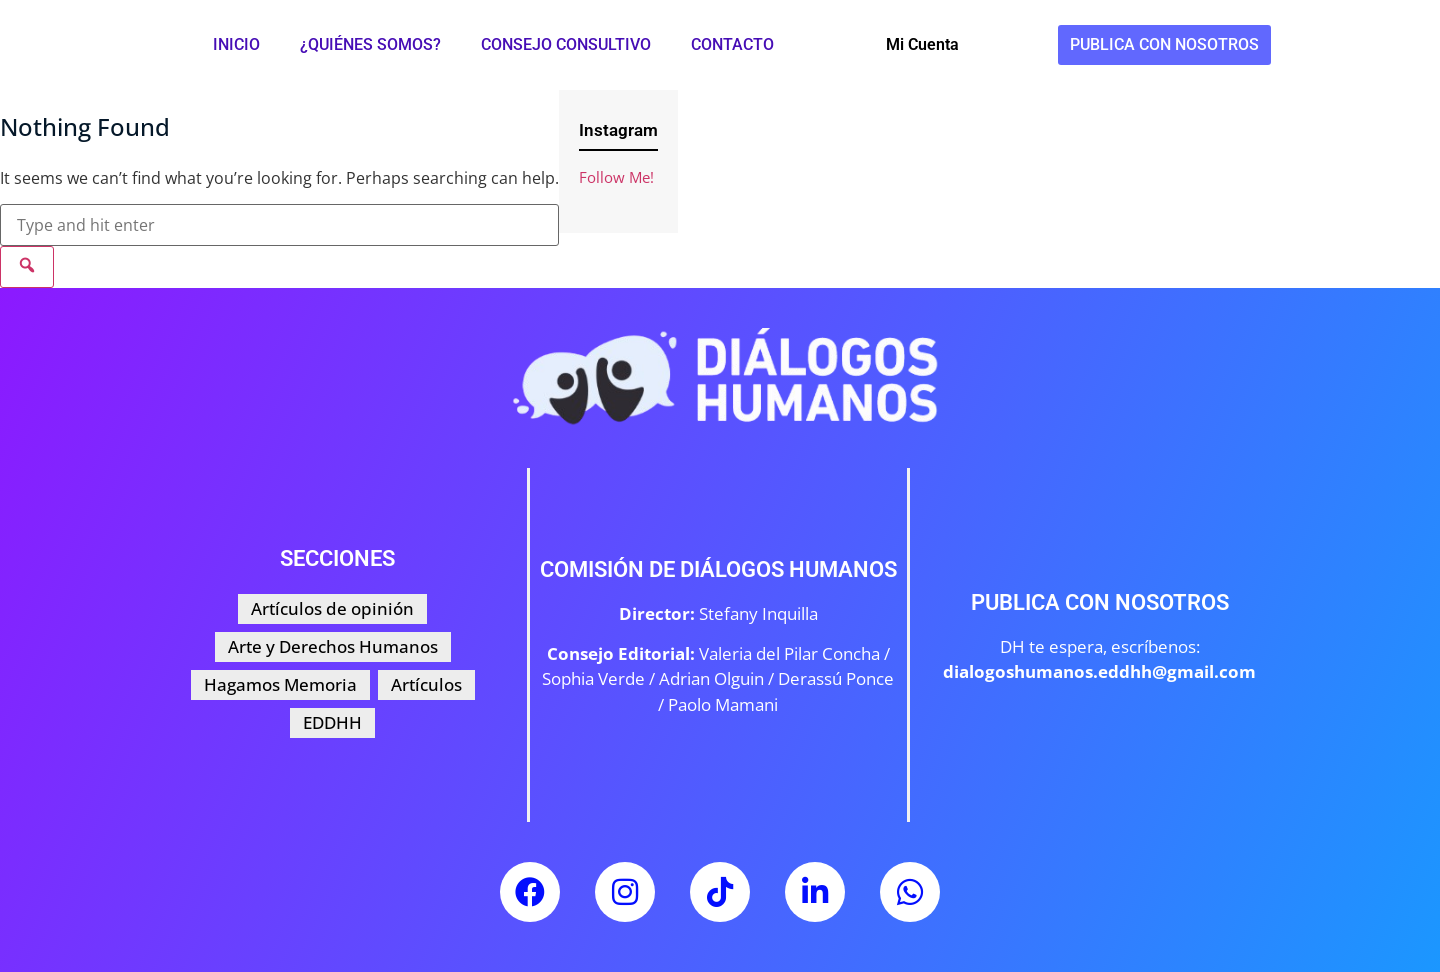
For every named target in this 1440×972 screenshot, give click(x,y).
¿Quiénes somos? (370, 44)
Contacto (732, 44)
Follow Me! (616, 177)
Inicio (236, 44)
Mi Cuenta (922, 44)
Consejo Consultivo (566, 44)
